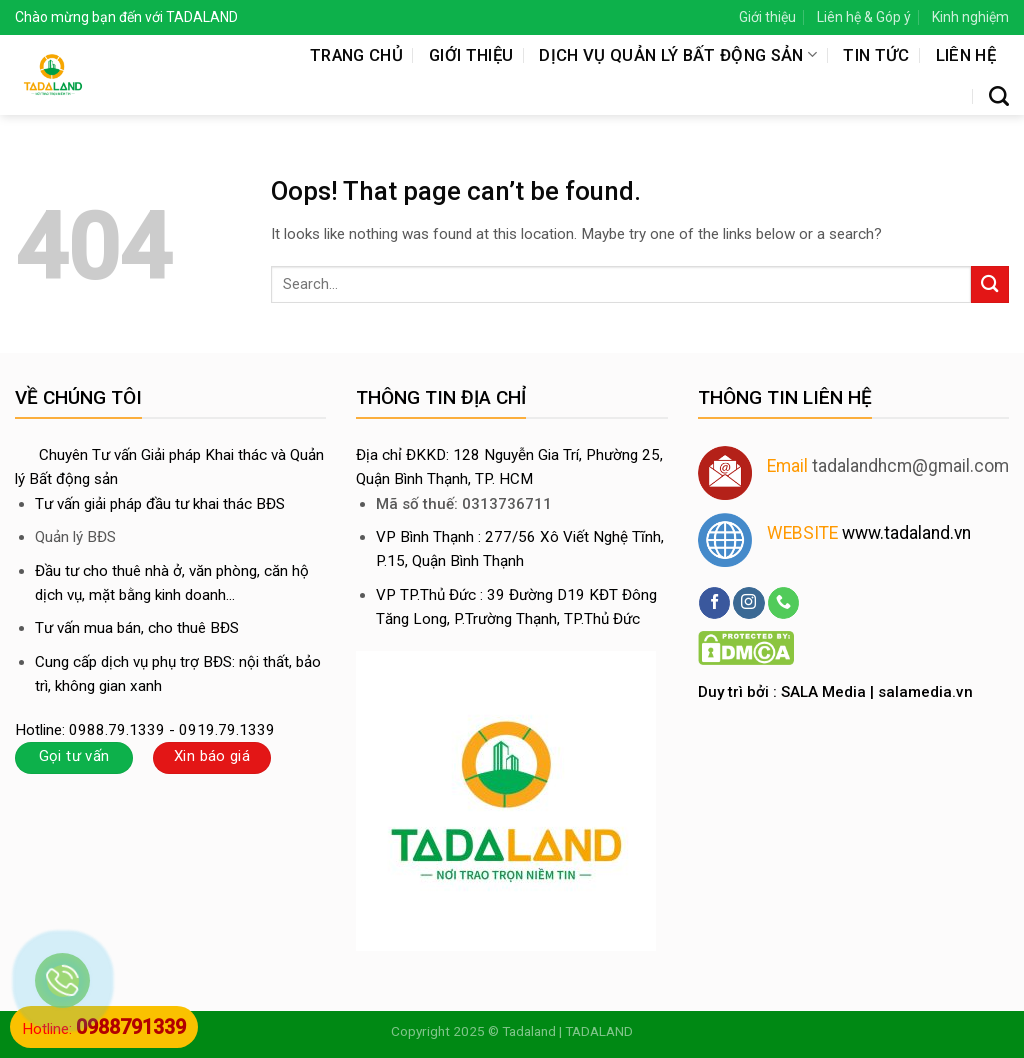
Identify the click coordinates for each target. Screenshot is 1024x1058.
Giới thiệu (767, 17)
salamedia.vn (925, 692)
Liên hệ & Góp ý (864, 17)
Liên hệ (966, 55)
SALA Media (823, 692)
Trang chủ (356, 55)
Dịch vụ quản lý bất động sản (678, 55)
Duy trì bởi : (739, 692)
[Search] (999, 96)
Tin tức (876, 55)
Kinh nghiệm (970, 17)
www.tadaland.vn (906, 533)
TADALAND (599, 1031)
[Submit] (990, 284)
